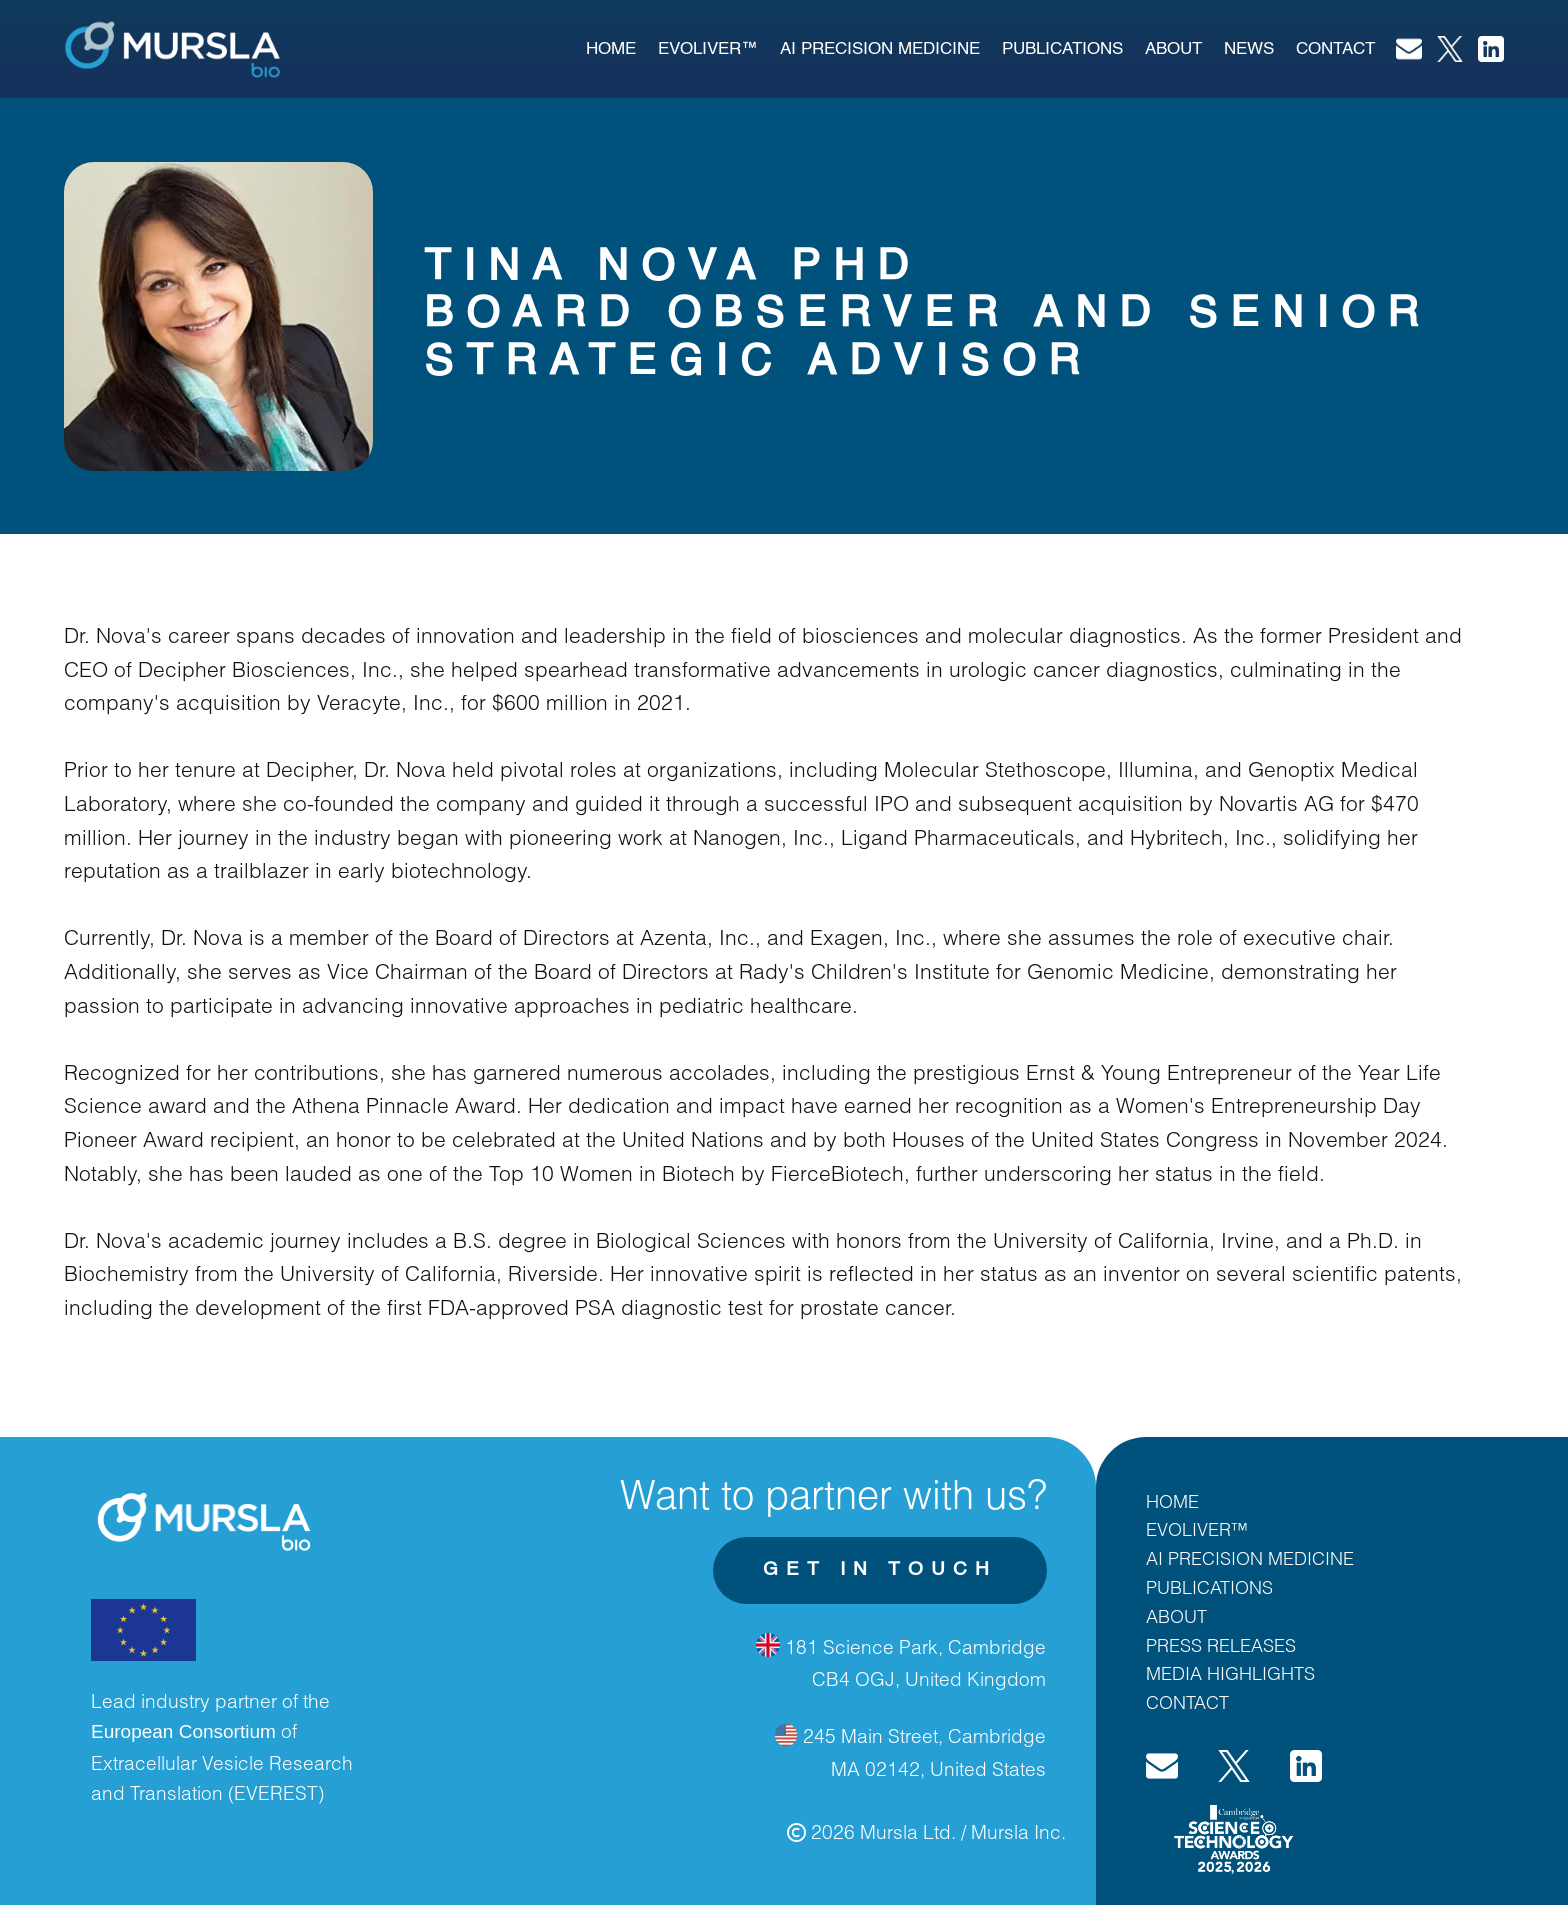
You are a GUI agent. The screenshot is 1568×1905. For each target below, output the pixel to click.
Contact (1335, 49)
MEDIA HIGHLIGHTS (1230, 1673)
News (1249, 49)
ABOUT (1176, 1616)
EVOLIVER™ (708, 49)
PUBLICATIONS (1209, 1587)
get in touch (880, 1569)
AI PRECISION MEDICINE (880, 49)
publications (1062, 49)
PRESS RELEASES (1221, 1645)
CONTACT (1187, 1702)
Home (611, 49)
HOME (1172, 1501)
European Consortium (183, 1731)
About (1173, 49)
